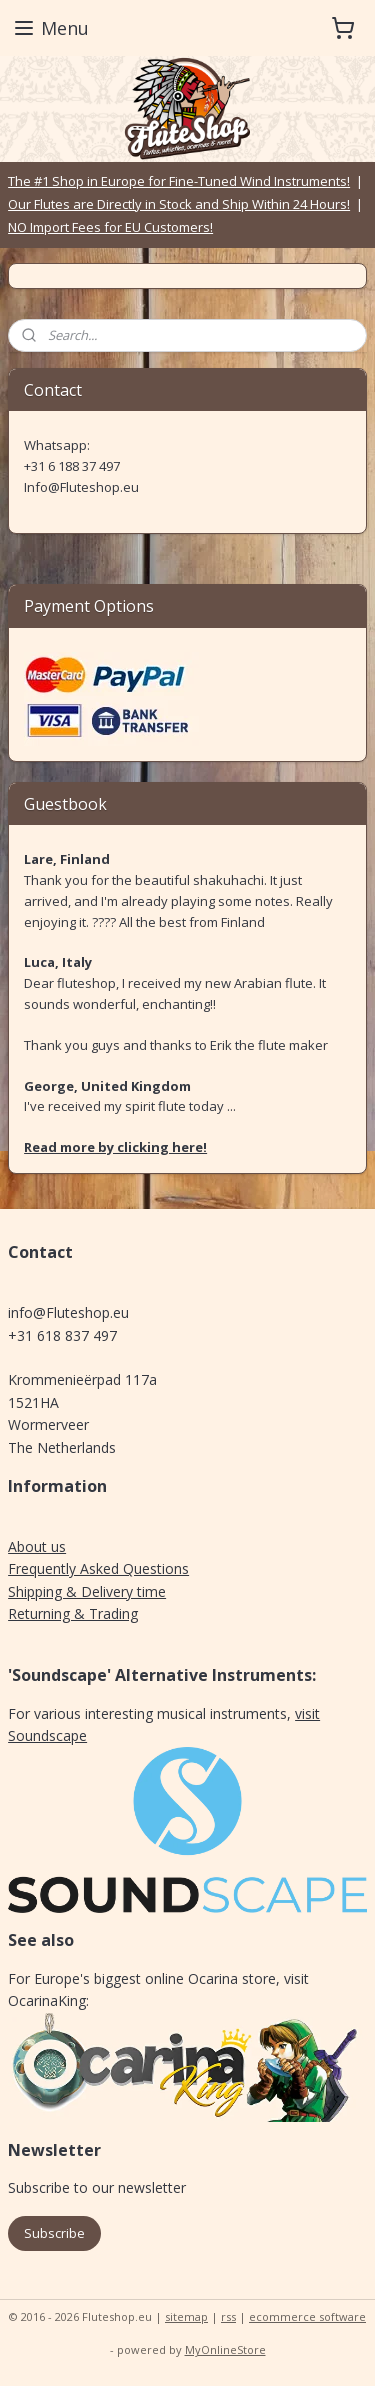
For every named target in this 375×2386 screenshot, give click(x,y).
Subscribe (54, 2233)
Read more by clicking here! (115, 1147)
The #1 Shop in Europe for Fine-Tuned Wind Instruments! (179, 181)
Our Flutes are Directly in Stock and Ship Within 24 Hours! (179, 204)
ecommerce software (307, 2316)
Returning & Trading (73, 1613)
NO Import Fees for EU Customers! (110, 227)
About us (37, 1546)
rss (228, 2316)
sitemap (186, 2316)
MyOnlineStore (225, 2349)
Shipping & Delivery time (87, 1591)
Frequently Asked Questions (98, 1568)
